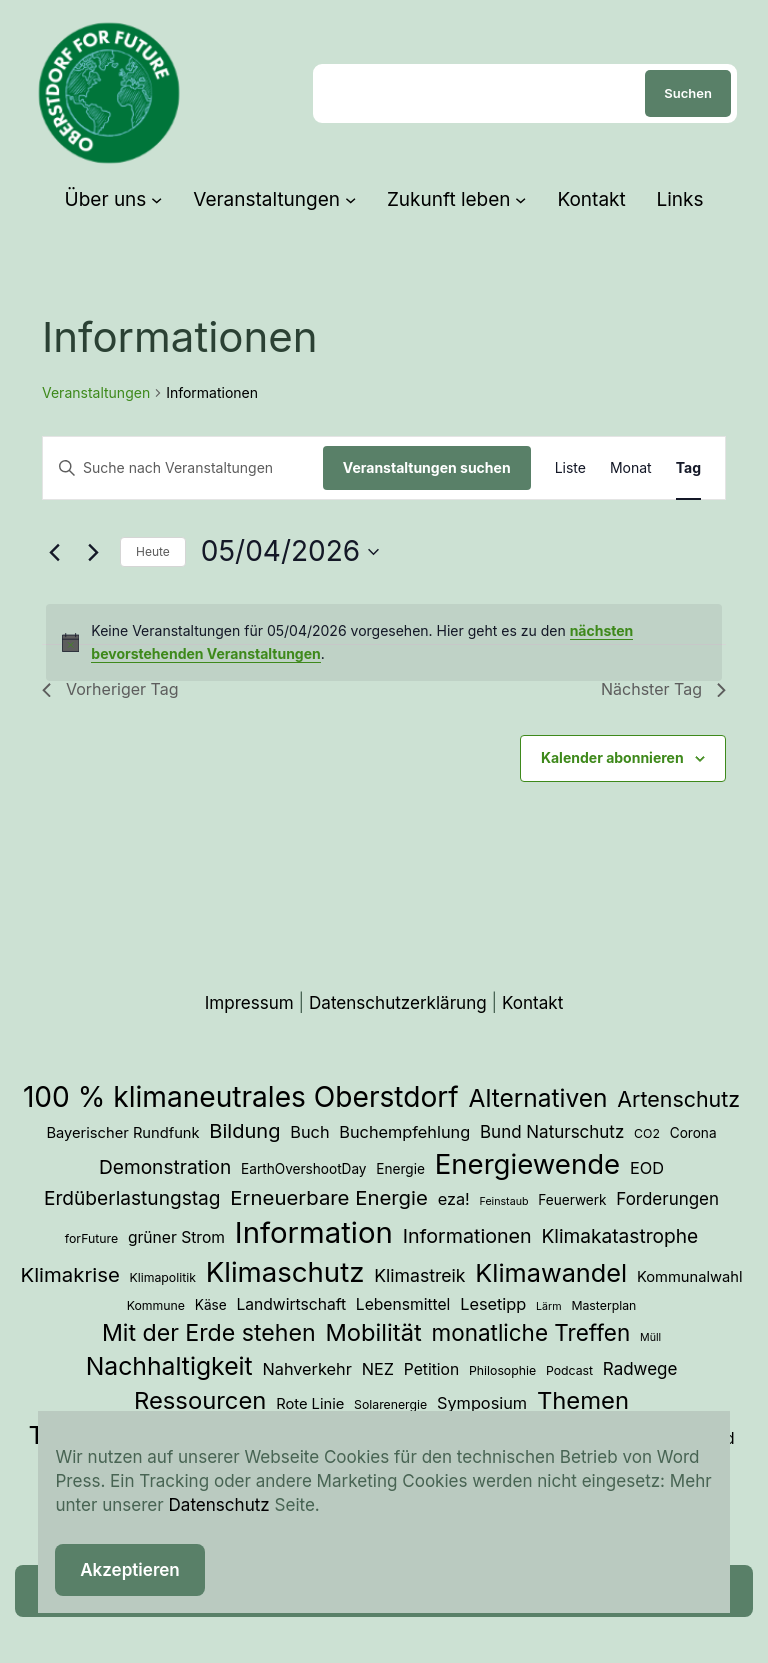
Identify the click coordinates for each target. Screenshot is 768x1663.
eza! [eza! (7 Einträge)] (454, 1199)
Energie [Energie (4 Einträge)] (400, 1169)
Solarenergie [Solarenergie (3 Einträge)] (390, 1404)
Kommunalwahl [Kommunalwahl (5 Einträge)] (690, 1277)
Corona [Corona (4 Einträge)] (693, 1133)
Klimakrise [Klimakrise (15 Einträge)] (70, 1274)
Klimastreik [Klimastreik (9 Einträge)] (419, 1275)
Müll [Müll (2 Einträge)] (650, 1337)
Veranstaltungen (96, 392)
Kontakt (532, 1002)
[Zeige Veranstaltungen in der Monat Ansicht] (631, 468)
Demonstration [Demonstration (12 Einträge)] (165, 1167)
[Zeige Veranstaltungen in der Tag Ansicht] (688, 468)
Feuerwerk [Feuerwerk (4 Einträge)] (572, 1200)
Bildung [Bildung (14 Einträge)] (244, 1131)
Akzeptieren (130, 1569)
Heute (153, 551)
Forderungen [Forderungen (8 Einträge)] (667, 1199)
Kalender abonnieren (612, 757)
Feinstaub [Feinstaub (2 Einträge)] (504, 1201)
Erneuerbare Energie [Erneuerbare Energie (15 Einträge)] (328, 1197)
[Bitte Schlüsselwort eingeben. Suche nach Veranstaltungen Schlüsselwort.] (183, 468)
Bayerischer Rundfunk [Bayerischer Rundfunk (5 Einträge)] (122, 1133)
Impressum (249, 1002)
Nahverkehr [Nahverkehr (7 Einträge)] (306, 1369)
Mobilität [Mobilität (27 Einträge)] (373, 1332)
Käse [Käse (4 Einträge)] (211, 1305)
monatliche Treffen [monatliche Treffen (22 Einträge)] (531, 1332)
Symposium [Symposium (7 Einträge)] (482, 1403)
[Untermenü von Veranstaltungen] (350, 199)
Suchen (688, 93)
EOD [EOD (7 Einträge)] (647, 1168)
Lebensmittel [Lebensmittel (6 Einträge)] (403, 1304)
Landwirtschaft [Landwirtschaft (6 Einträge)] (291, 1304)
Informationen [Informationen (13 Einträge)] (467, 1236)
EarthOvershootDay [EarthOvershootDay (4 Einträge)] (303, 1169)
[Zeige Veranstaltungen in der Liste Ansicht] (570, 468)
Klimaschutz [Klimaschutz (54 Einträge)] (285, 1272)
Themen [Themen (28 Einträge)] (583, 1400)
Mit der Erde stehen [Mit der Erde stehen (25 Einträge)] (209, 1333)
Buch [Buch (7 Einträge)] (309, 1132)
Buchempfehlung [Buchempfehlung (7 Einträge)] (404, 1132)
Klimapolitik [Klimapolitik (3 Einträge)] (163, 1277)
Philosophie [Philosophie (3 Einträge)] (502, 1370)
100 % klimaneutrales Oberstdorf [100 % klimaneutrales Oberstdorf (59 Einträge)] (241, 1097)
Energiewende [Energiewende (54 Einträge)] (527, 1164)
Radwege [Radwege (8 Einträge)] (640, 1369)
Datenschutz (219, 1504)
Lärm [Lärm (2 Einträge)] (549, 1306)
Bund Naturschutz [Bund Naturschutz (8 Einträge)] (552, 1132)
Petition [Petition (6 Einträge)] (431, 1369)
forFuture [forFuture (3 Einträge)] (91, 1238)
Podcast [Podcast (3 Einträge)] (569, 1370)
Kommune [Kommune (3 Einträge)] (156, 1305)
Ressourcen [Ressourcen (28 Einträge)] (200, 1400)
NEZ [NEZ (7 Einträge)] (378, 1369)
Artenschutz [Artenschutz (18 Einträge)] (678, 1099)
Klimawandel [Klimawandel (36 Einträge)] (551, 1272)
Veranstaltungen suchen (427, 467)
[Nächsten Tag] (93, 552)
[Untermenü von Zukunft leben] (520, 199)
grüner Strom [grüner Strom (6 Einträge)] (176, 1237)
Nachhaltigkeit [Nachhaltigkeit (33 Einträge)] (169, 1366)
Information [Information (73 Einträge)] (314, 1232)
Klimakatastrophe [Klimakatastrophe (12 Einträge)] (619, 1236)
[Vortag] (54, 552)
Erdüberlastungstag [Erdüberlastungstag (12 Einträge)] (132, 1198)
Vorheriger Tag (110, 689)
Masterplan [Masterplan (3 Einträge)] (603, 1305)
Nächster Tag (663, 689)
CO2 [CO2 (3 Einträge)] (647, 1133)
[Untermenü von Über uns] (156, 199)
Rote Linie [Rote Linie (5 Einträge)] (310, 1404)
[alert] (384, 642)
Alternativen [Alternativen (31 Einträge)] (538, 1098)
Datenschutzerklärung (398, 1002)
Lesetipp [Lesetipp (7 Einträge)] (493, 1304)
